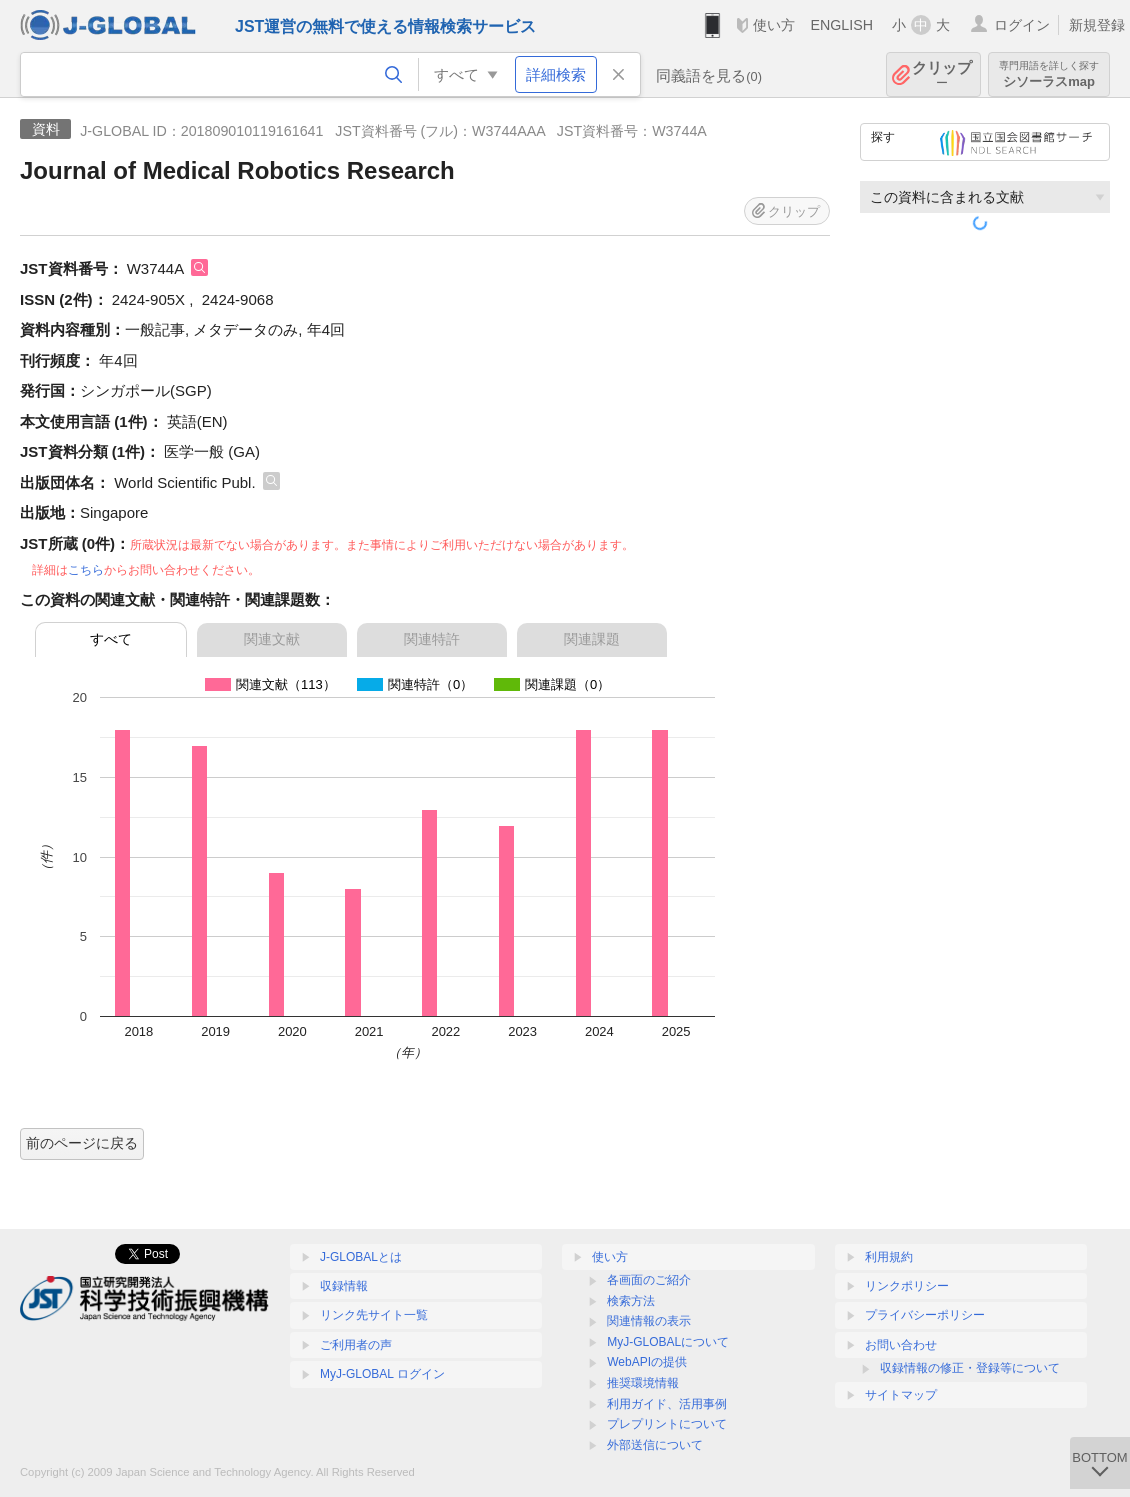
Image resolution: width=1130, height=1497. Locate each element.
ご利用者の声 (356, 1345)
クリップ (942, 74)
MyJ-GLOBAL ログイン (382, 1374)
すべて (111, 639)
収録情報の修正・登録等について (970, 1368)
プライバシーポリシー (925, 1315)
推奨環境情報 (643, 1383)
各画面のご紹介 (649, 1280)
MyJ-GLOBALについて (668, 1342)
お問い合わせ (901, 1345)
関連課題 (592, 639)
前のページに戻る (82, 1143)
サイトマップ (901, 1395)
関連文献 (272, 639)
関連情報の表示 (649, 1321)
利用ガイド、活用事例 (667, 1404)
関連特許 (432, 639)
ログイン (1022, 25)
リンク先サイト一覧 (374, 1315)
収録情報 (344, 1286)
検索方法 (631, 1301)
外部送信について (655, 1445)
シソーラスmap (1049, 74)
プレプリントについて (667, 1424)
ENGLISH (841, 25)
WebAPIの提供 (647, 1362)
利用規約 (889, 1257)
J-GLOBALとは (361, 1257)
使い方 (774, 25)
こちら (86, 570)
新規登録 (1097, 25)
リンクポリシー (907, 1286)
